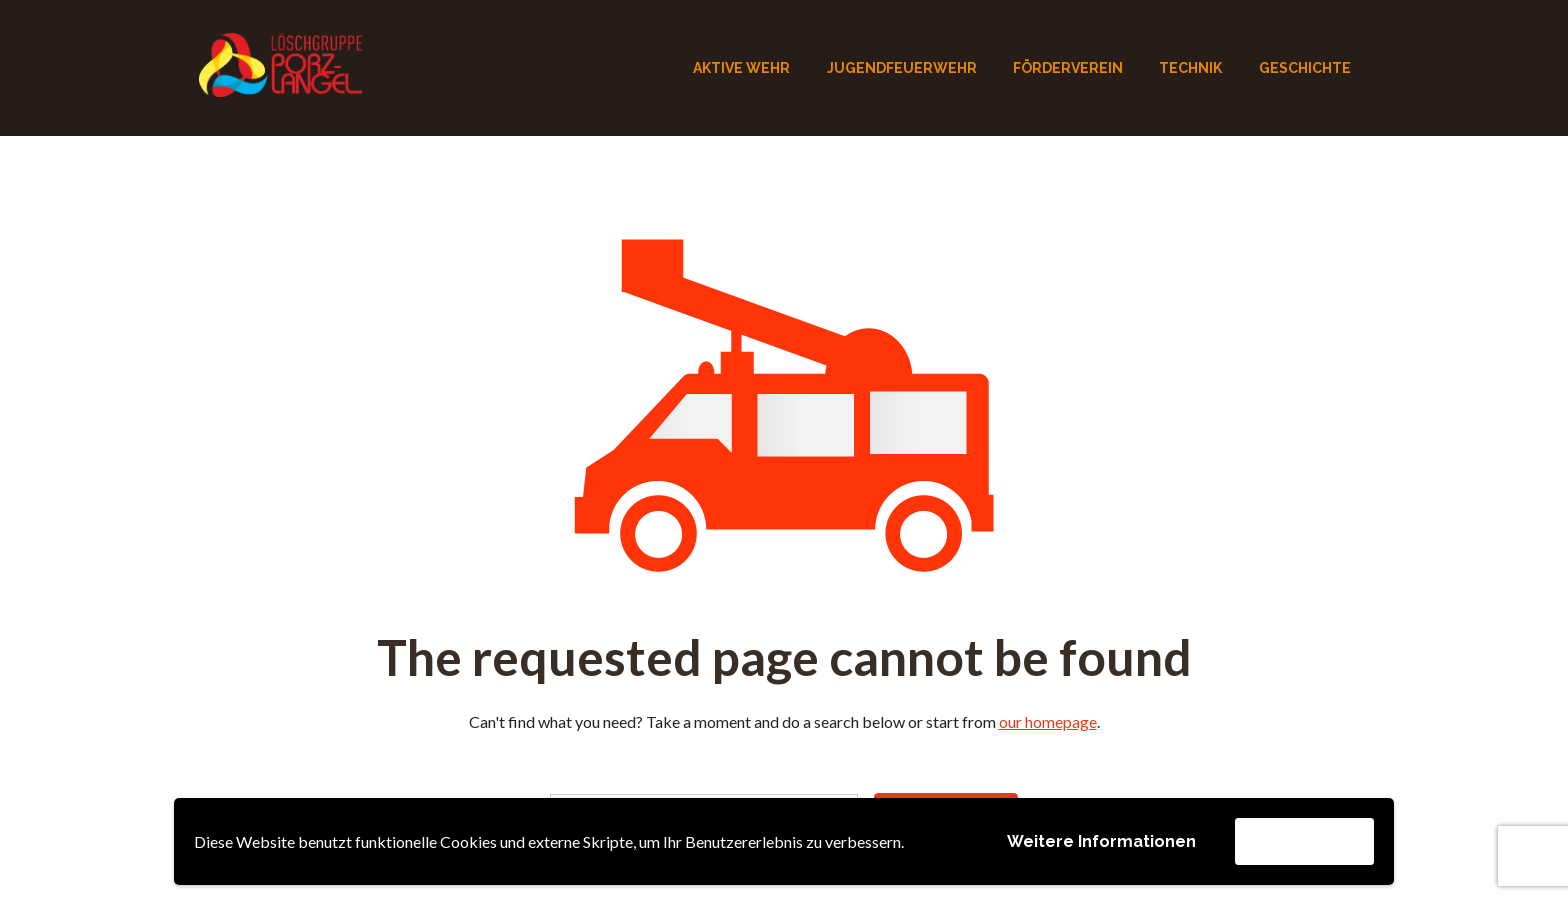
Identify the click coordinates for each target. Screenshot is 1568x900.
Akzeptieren (1304, 840)
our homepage (1048, 721)
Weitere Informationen (1101, 841)
